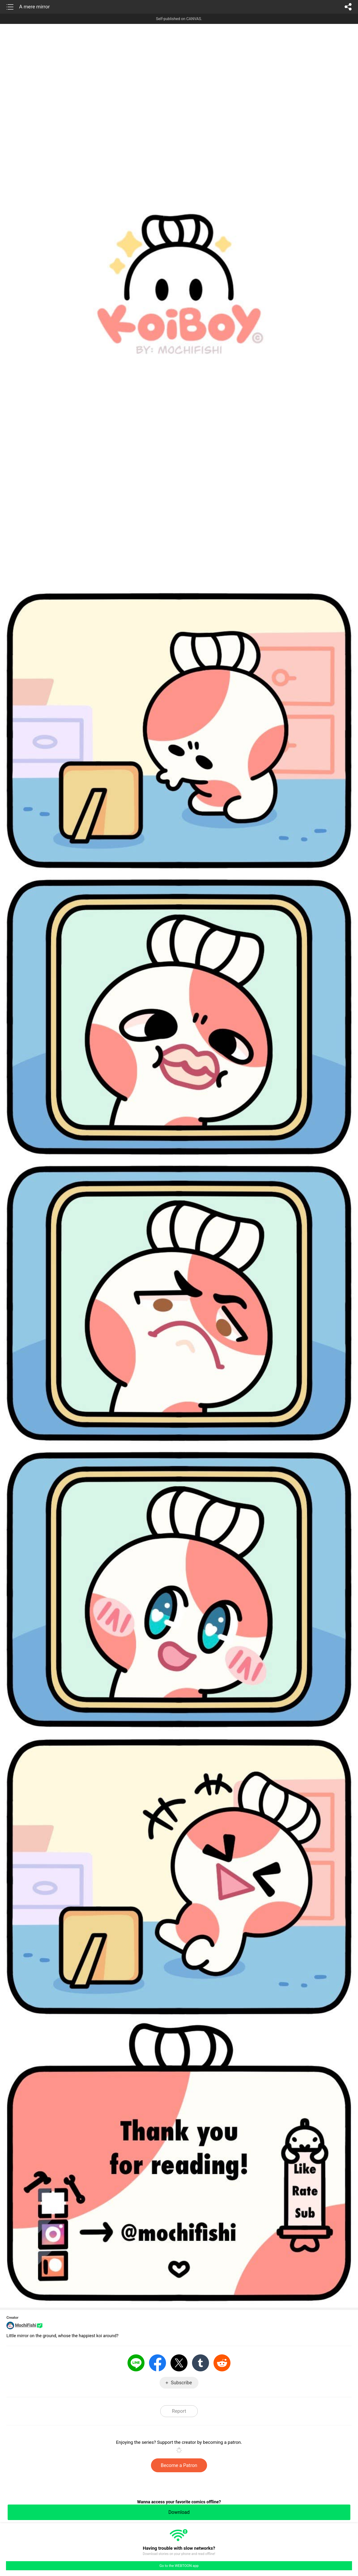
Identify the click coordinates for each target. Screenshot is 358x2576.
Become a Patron (179, 2465)
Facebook (157, 2362)
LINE (136, 2362)
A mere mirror (34, 7)
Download (179, 2512)
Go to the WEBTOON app (178, 2566)
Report (179, 2411)
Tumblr (200, 2362)
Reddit (222, 2362)
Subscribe (181, 2382)
